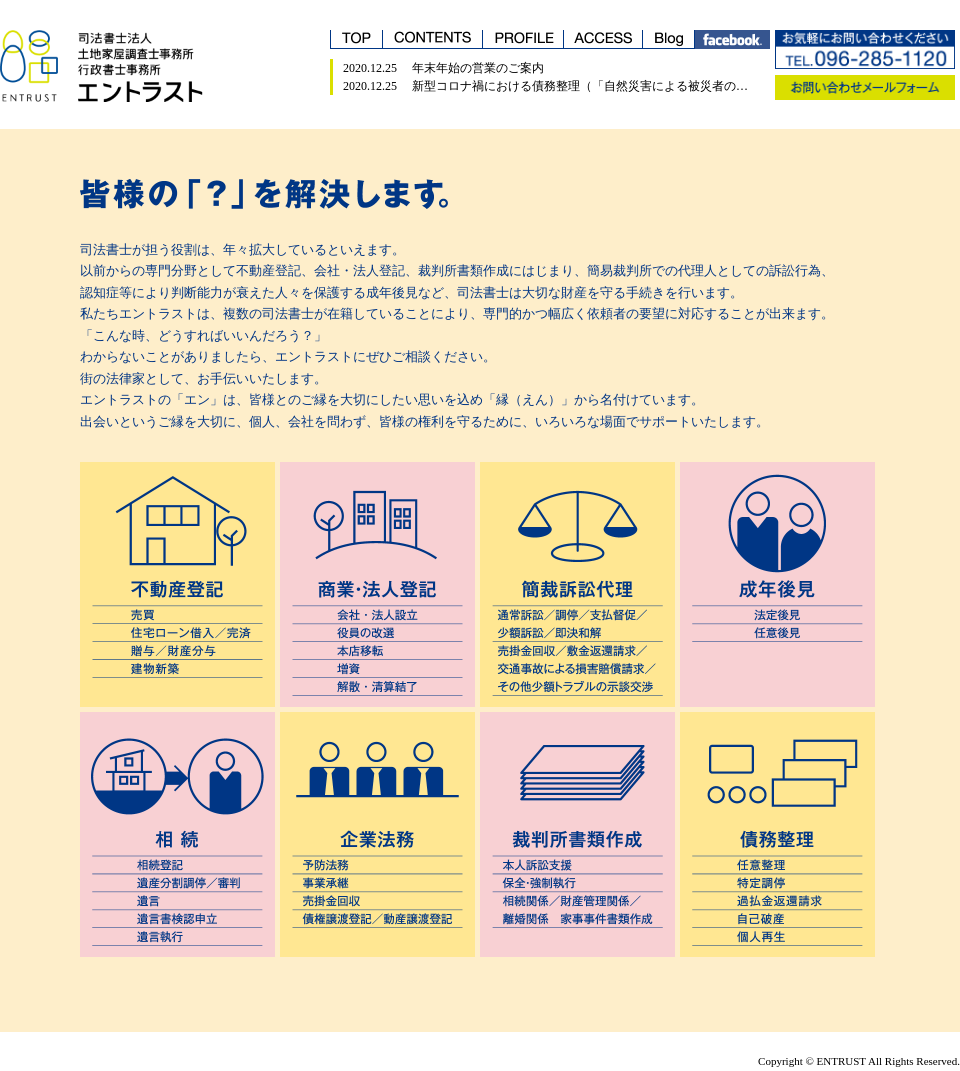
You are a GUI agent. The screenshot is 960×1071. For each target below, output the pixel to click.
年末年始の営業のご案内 (478, 68)
